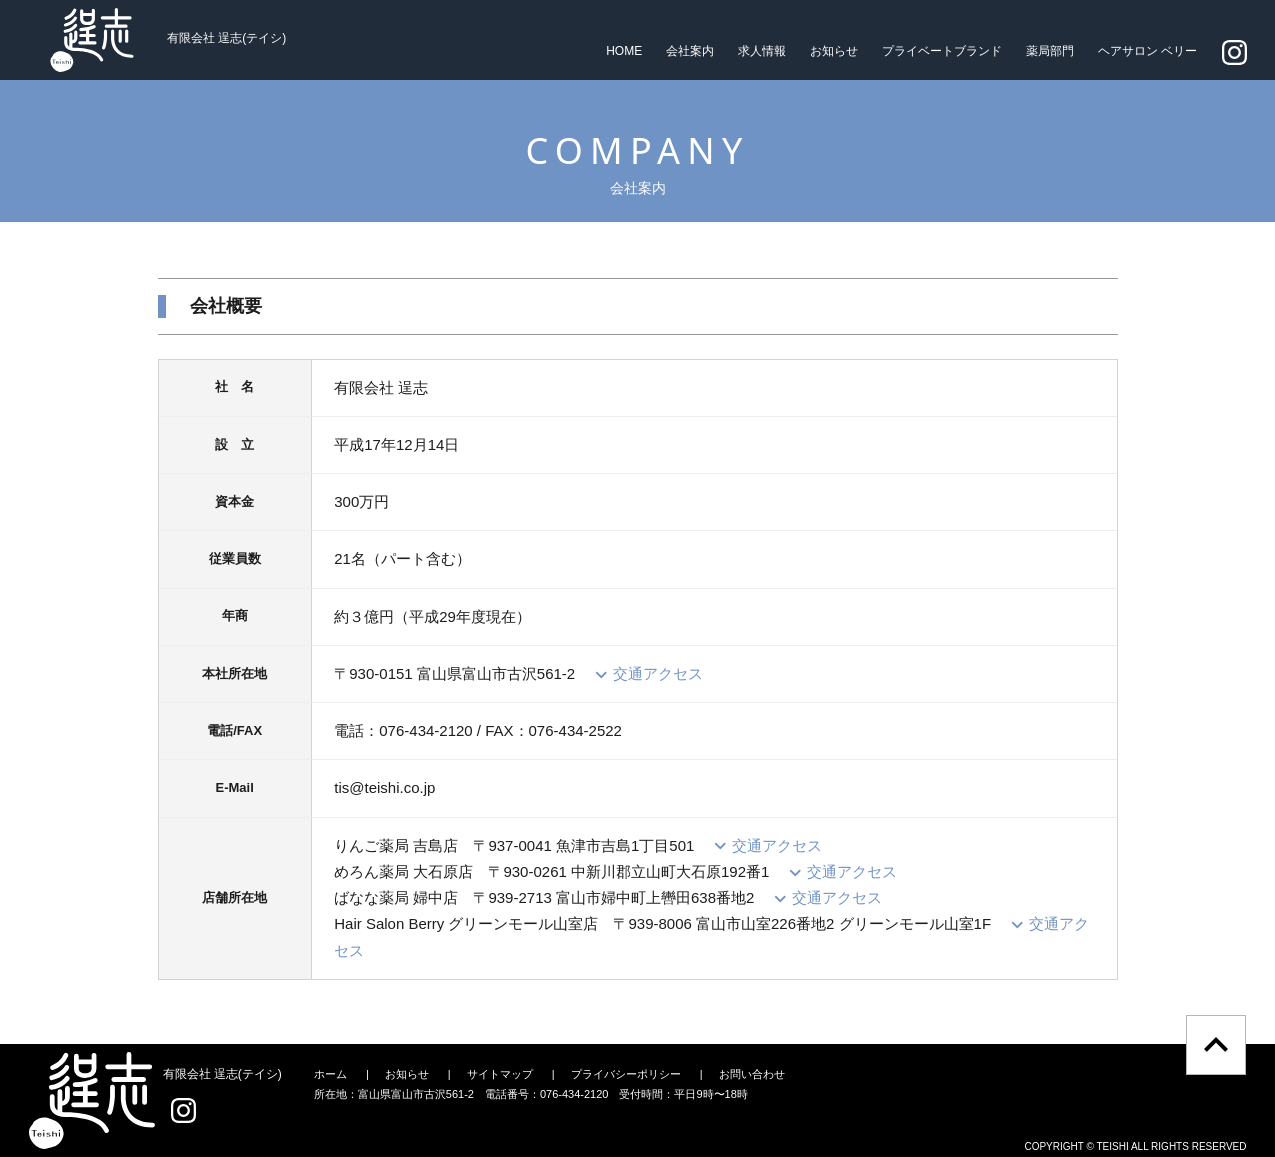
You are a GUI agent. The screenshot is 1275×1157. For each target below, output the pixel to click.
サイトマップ (500, 1074)
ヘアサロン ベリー (1147, 51)
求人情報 (762, 51)
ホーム (330, 1074)
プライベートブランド (942, 51)
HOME (624, 51)
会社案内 (690, 51)
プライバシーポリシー (626, 1074)
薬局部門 (1050, 51)
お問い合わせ (752, 1074)
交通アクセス (658, 673)
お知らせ (834, 51)
